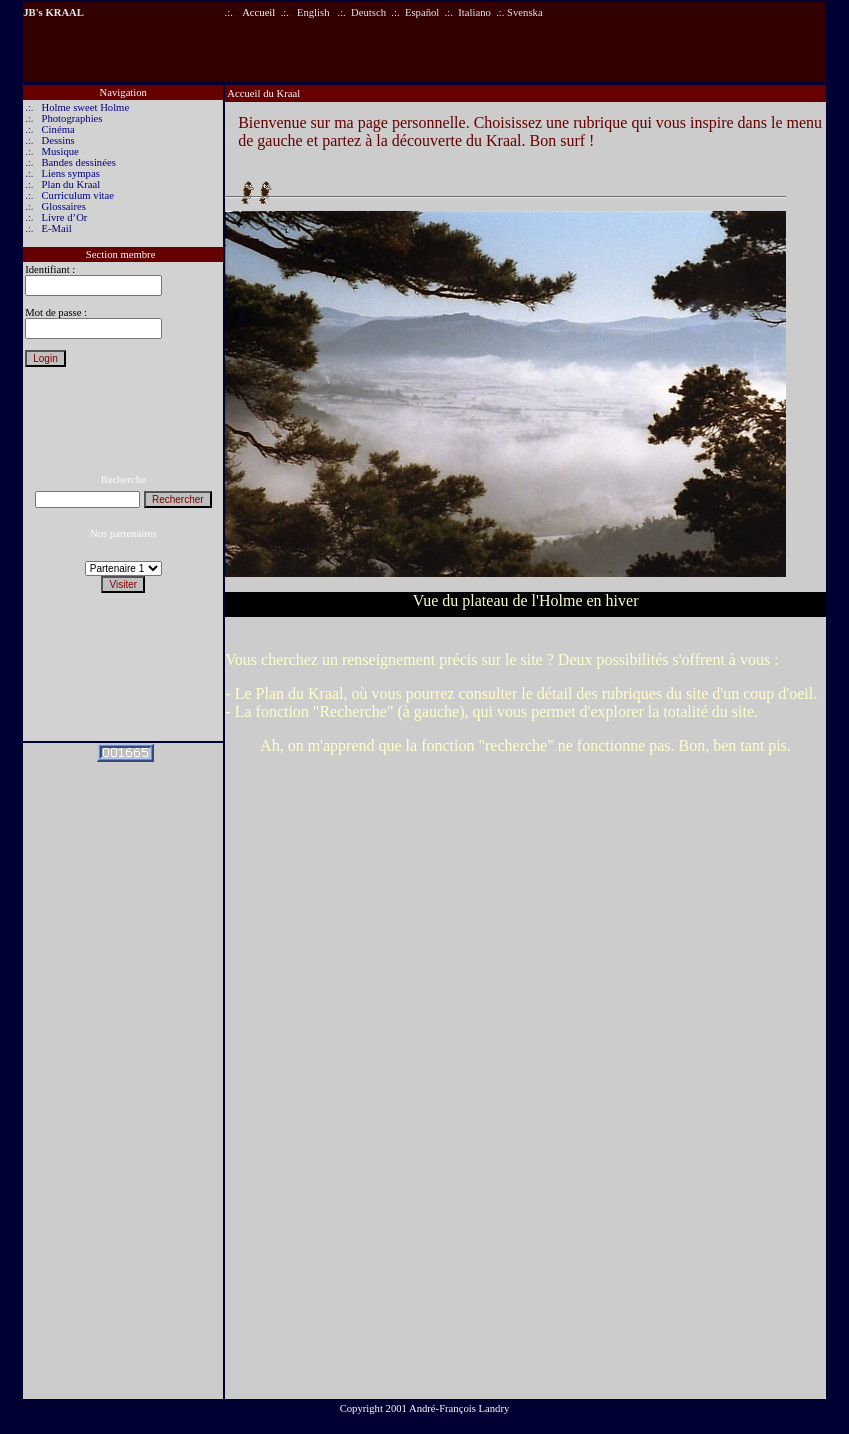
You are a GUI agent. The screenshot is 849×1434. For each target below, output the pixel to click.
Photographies (72, 118)
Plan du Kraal (71, 184)
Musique (60, 151)
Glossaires (64, 206)
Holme (58, 107)
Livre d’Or (65, 217)
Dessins (58, 140)
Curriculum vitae (78, 195)
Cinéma (58, 129)
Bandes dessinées (79, 162)
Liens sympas (71, 173)
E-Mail (57, 228)
